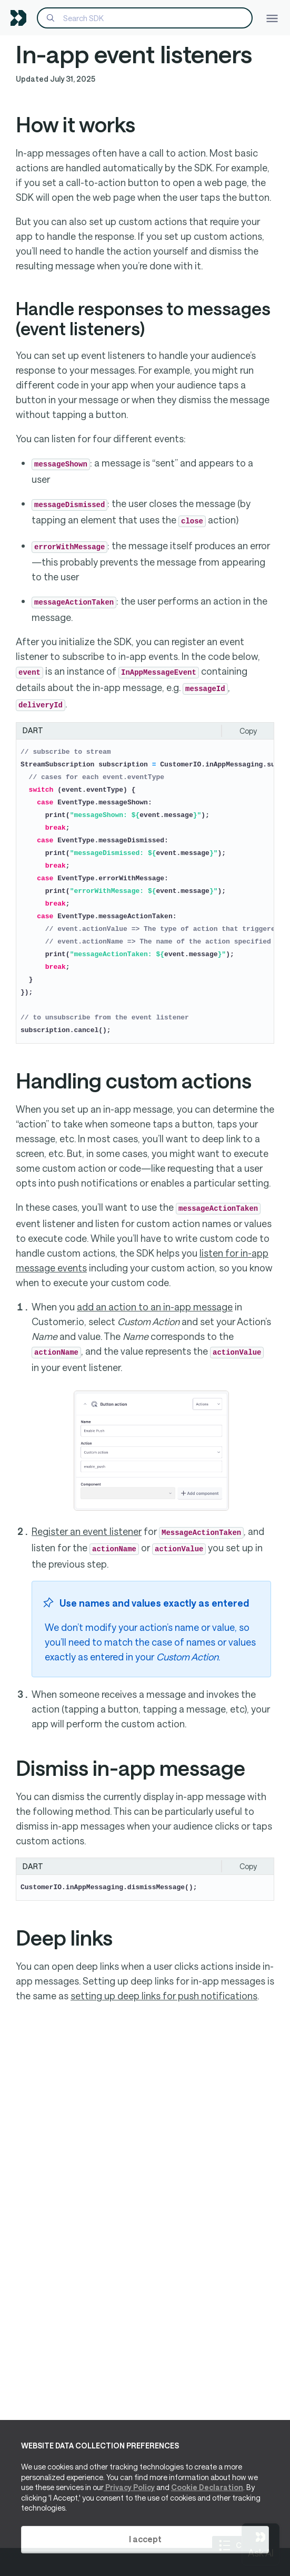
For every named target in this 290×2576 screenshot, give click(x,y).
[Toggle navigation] (272, 17)
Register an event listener (87, 1531)
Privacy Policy (129, 2487)
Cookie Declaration (207, 2487)
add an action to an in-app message (155, 1307)
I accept (145, 2539)
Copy (248, 730)
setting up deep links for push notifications (164, 1995)
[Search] (145, 17)
